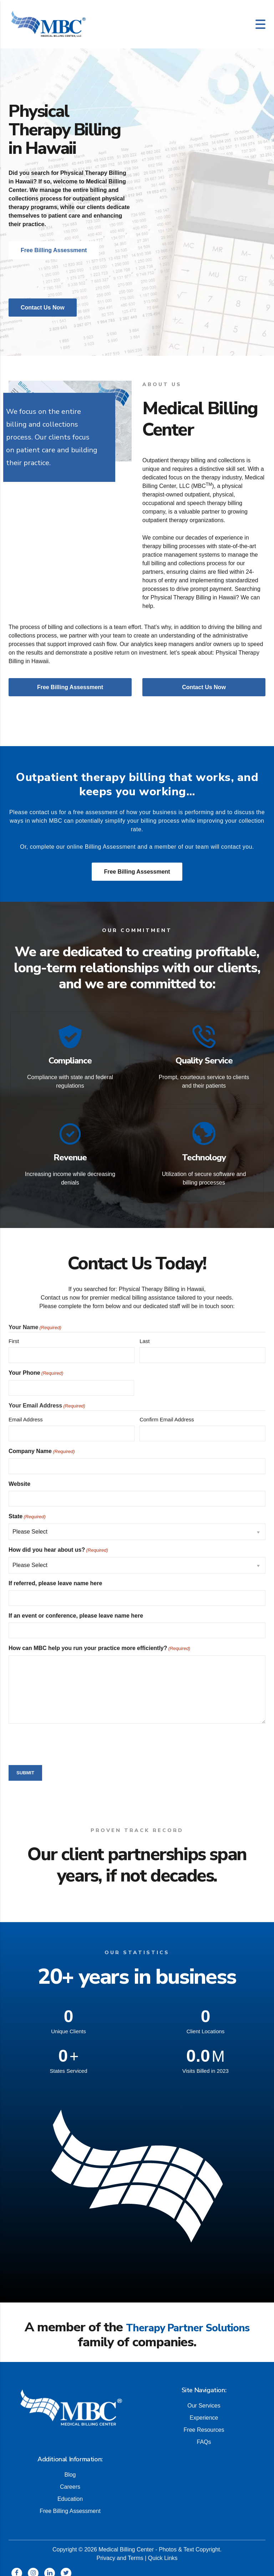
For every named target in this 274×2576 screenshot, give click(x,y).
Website (19, 1476)
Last (144, 1334)
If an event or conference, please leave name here (76, 1608)
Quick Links (163, 2550)
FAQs (204, 2434)
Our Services (203, 2397)
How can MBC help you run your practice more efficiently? (99, 1641)
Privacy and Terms (119, 2550)
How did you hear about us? (58, 1543)
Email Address (26, 1412)
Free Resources (204, 2422)
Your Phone (36, 1366)
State (27, 1509)
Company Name (42, 1444)
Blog (70, 2466)
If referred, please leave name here (55, 1576)
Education (70, 2491)
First (14, 1334)
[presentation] (63, 1736)
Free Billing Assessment (137, 872)
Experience (203, 2409)
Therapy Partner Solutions (188, 2319)
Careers (70, 2479)
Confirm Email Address (166, 1412)
